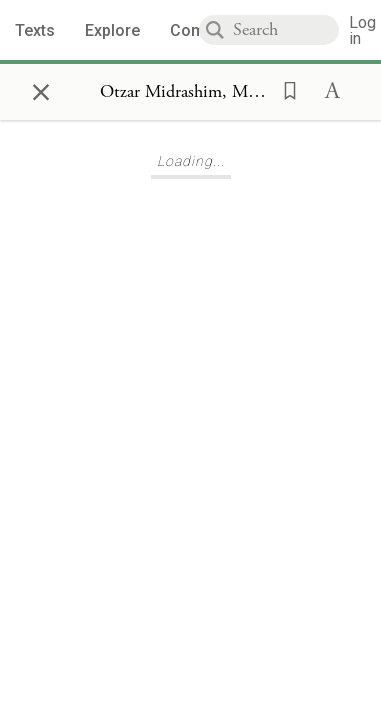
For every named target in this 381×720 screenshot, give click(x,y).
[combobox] (286, 30)
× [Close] (41, 89)
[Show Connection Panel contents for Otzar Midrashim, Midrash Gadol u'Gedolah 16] (184, 92)
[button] (284, 89)
